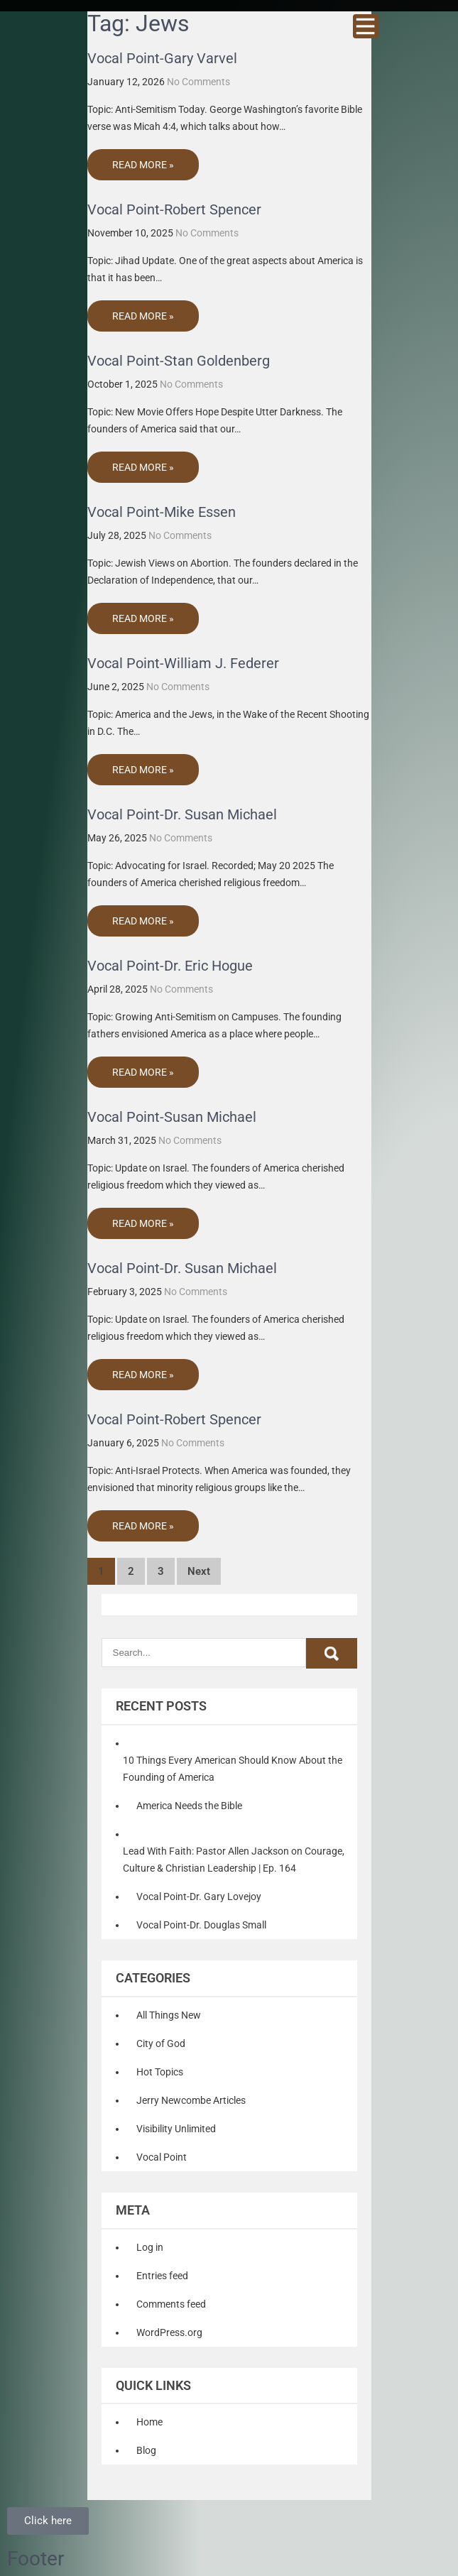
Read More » (143, 164)
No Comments (198, 81)
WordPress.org (169, 2332)
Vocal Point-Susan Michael (171, 1116)
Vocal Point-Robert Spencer (174, 209)
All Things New (168, 2015)
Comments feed (171, 2304)
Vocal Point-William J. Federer (183, 663)
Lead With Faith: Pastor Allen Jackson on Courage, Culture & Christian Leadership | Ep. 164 (233, 1859)
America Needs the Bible (189, 1805)
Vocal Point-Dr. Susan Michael (182, 814)
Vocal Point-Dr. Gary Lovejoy (198, 1896)
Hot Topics (159, 2072)
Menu (365, 26)
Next (198, 1571)
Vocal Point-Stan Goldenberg (178, 360)
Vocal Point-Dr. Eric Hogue (170, 965)
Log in (149, 2247)
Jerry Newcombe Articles (191, 2100)
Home (149, 2422)
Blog (146, 2450)
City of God (160, 2043)
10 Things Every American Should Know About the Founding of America (232, 1768)
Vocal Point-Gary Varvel (162, 58)
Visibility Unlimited (176, 2128)
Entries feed (162, 2275)
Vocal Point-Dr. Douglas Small (201, 1925)
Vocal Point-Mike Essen (161, 511)
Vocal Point (161, 2157)
